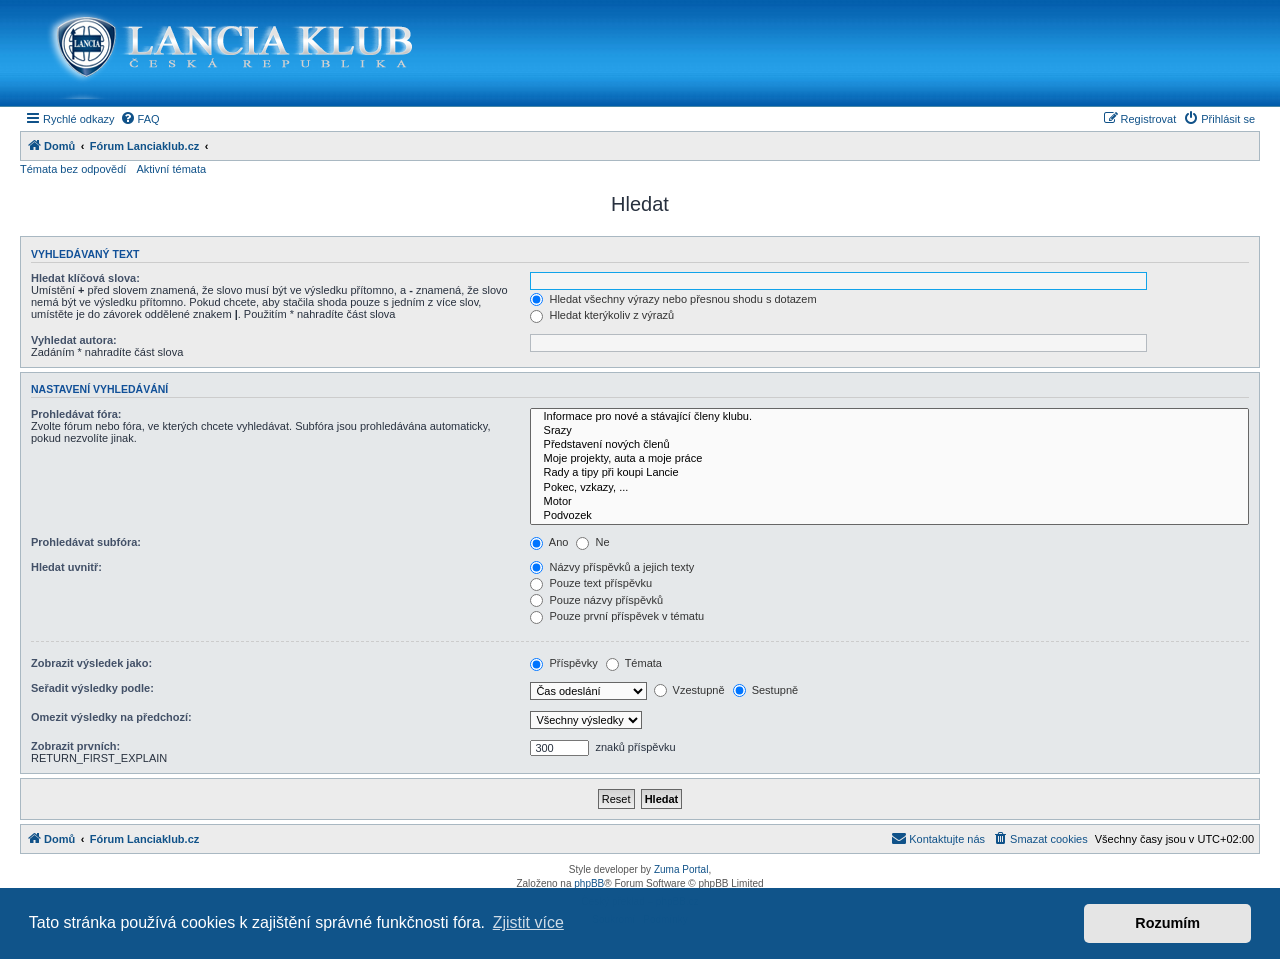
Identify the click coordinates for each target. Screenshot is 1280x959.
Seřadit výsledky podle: (92, 688)
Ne (592, 542)
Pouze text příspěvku (591, 583)
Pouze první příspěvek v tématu (617, 616)
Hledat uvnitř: (66, 567)
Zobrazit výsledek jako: (91, 663)
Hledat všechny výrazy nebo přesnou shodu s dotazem (673, 299)
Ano (549, 542)
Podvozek (889, 516)
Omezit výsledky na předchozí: (111, 717)
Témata (634, 663)
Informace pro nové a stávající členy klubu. (889, 417)
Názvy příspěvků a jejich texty (612, 567)
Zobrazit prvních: (75, 746)
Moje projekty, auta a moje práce (889, 459)
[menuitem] (140, 119)
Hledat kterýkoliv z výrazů (602, 315)
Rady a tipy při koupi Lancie (889, 473)
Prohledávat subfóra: (86, 542)
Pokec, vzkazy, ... (889, 488)
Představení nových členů (889, 445)
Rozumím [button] (1167, 923)
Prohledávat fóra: (76, 414)
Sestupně (766, 690)
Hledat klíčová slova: (85, 278)
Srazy (889, 431)
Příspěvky (563, 663)
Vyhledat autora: (74, 340)
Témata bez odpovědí (73, 169)
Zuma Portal (681, 869)
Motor (889, 502)
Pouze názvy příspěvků (596, 600)
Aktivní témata (171, 169)
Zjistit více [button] (528, 922)
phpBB (589, 883)
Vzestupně (689, 690)
